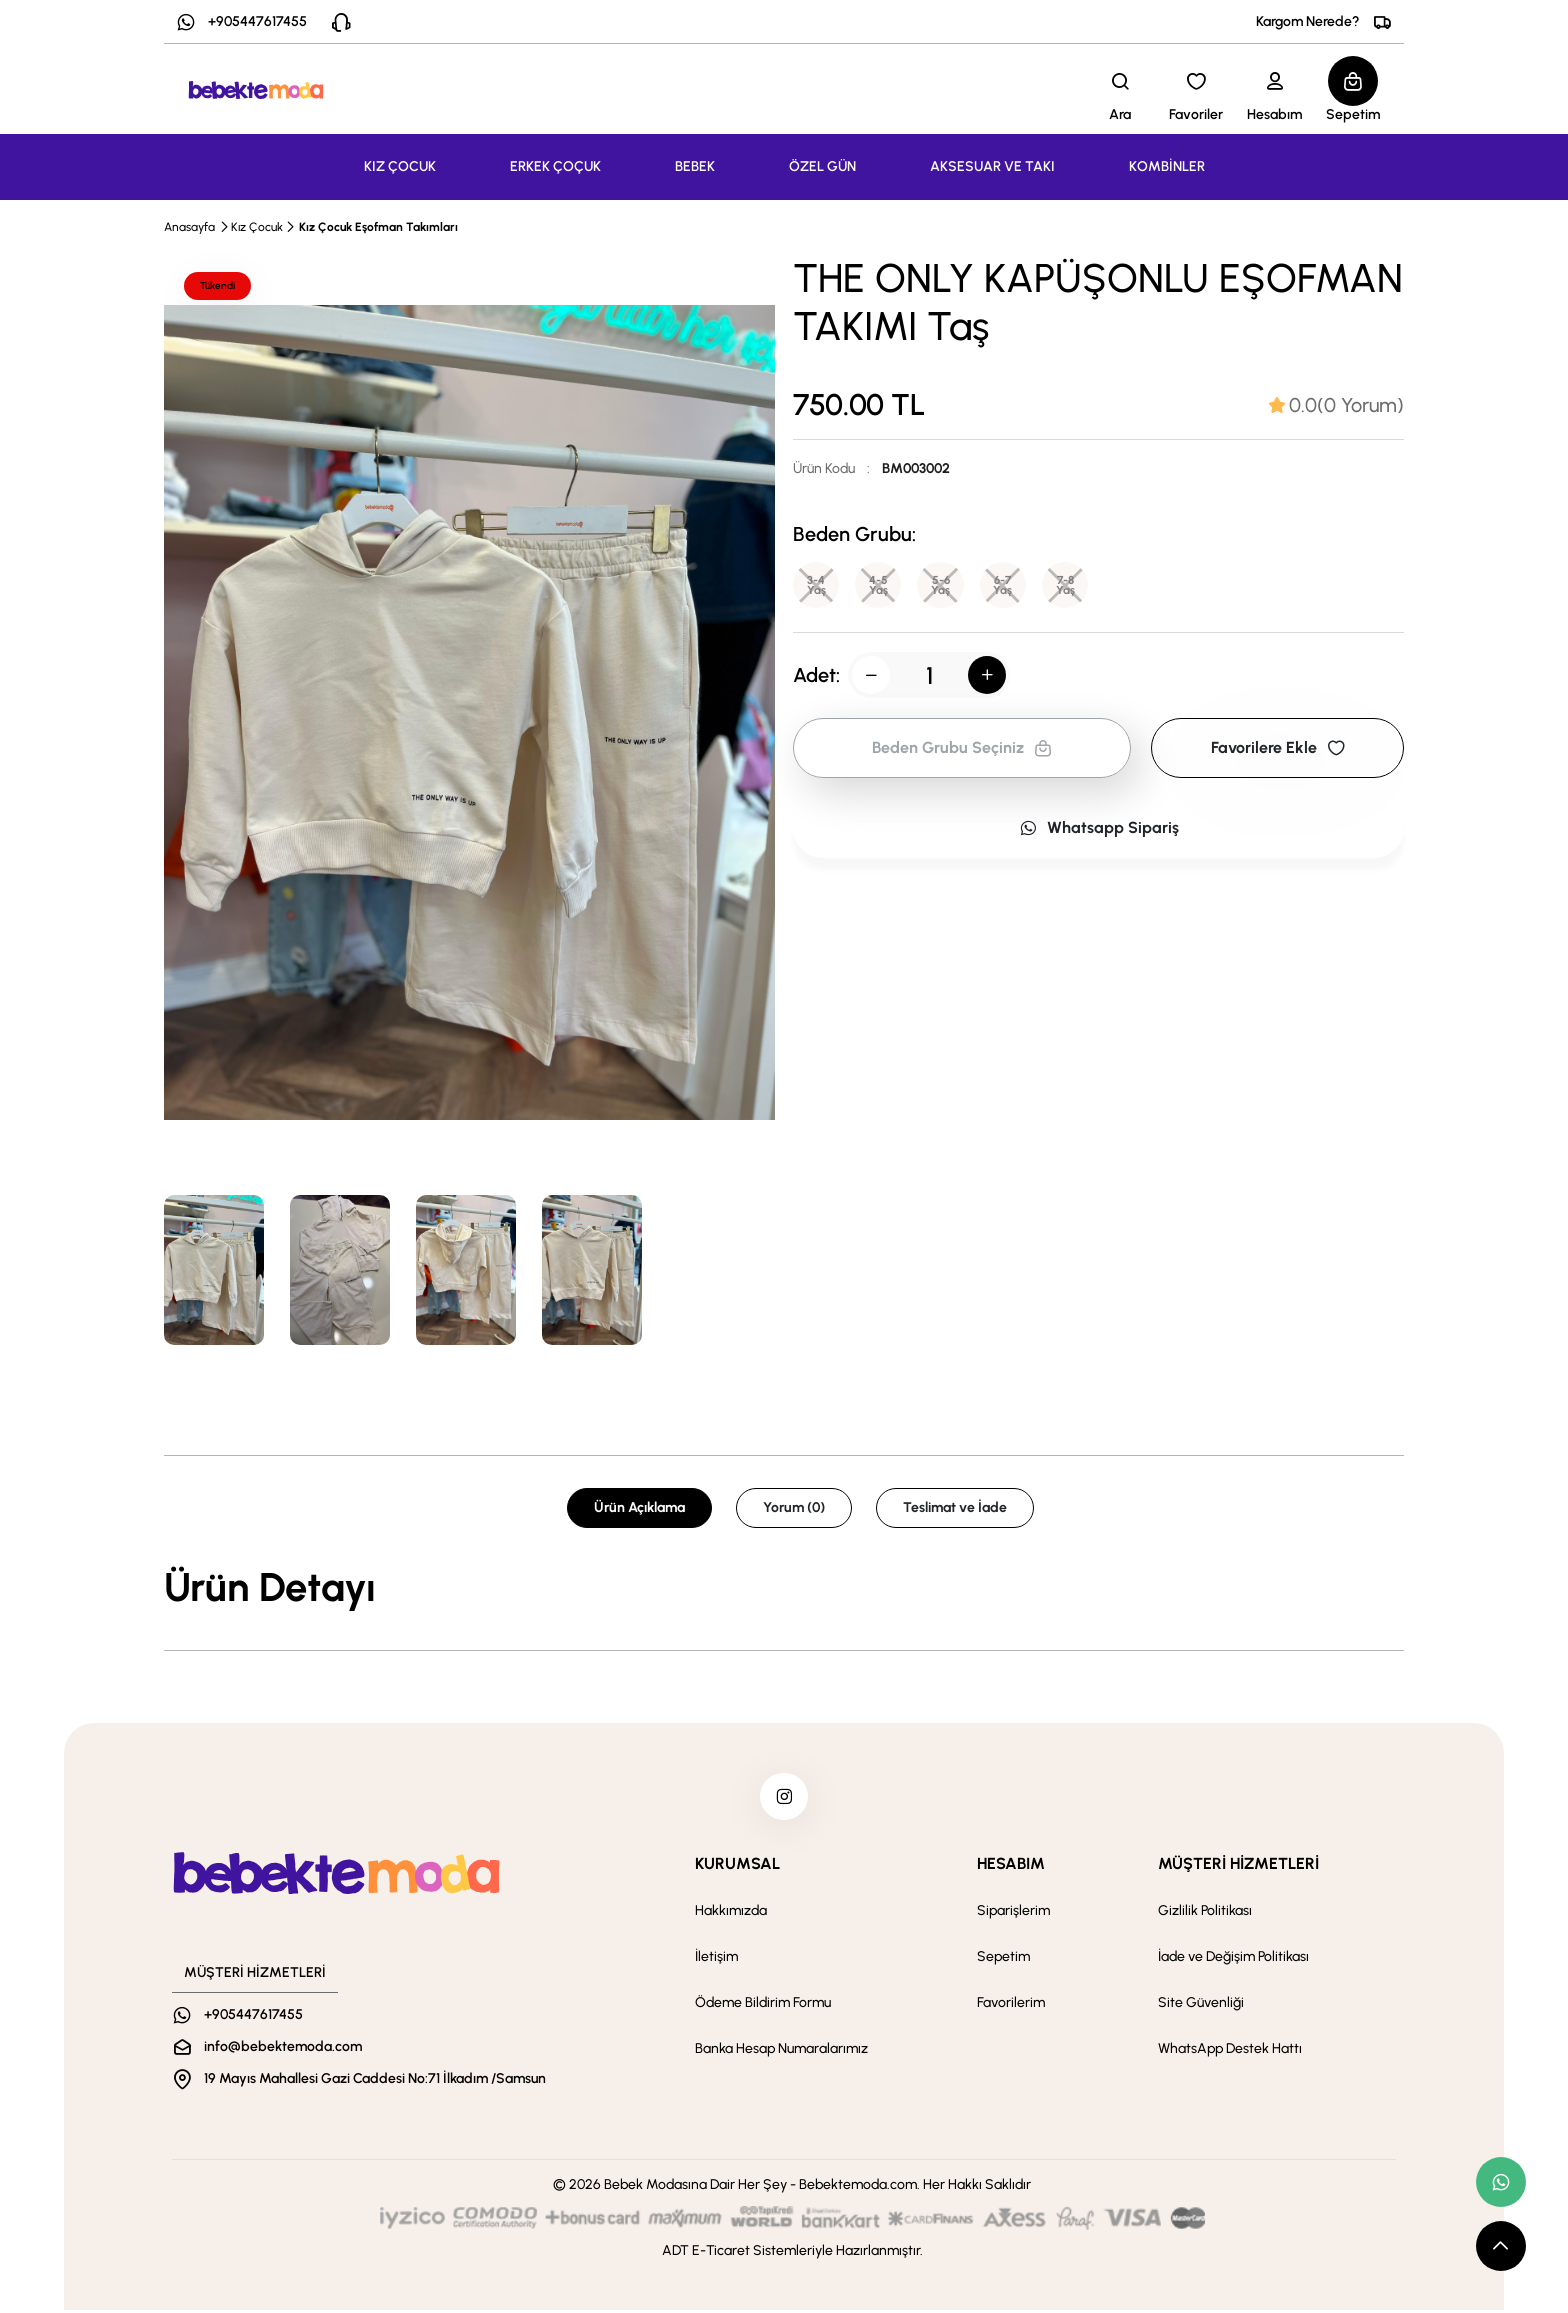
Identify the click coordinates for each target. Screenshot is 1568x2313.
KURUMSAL (737, 1866)
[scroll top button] (1501, 2246)
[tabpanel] (784, 1587)
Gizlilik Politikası (1205, 1913)
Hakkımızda (731, 1913)
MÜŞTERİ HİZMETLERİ (1238, 1866)
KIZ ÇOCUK (400, 166)
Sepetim (1003, 1959)
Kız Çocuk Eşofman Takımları (378, 227)
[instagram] (784, 1798)
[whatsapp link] (1501, 2182)
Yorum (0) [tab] (794, 1507)
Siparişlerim (1013, 1913)
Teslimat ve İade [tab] (955, 1507)
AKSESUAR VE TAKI (992, 166)
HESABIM (1011, 1866)
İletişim (716, 1959)
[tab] (1336, 405)
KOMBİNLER (1167, 166)
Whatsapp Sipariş (1099, 829)
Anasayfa (189, 227)
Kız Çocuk (257, 227)
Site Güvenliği (1201, 2005)
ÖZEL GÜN (822, 166)
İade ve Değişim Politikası (1233, 1959)
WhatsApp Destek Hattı (1230, 2051)
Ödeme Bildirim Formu (763, 2005)
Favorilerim (1011, 2005)
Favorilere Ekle (1278, 749)
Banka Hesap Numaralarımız (781, 2051)
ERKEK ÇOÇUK (555, 166)
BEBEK (695, 166)
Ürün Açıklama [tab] (639, 1507)
